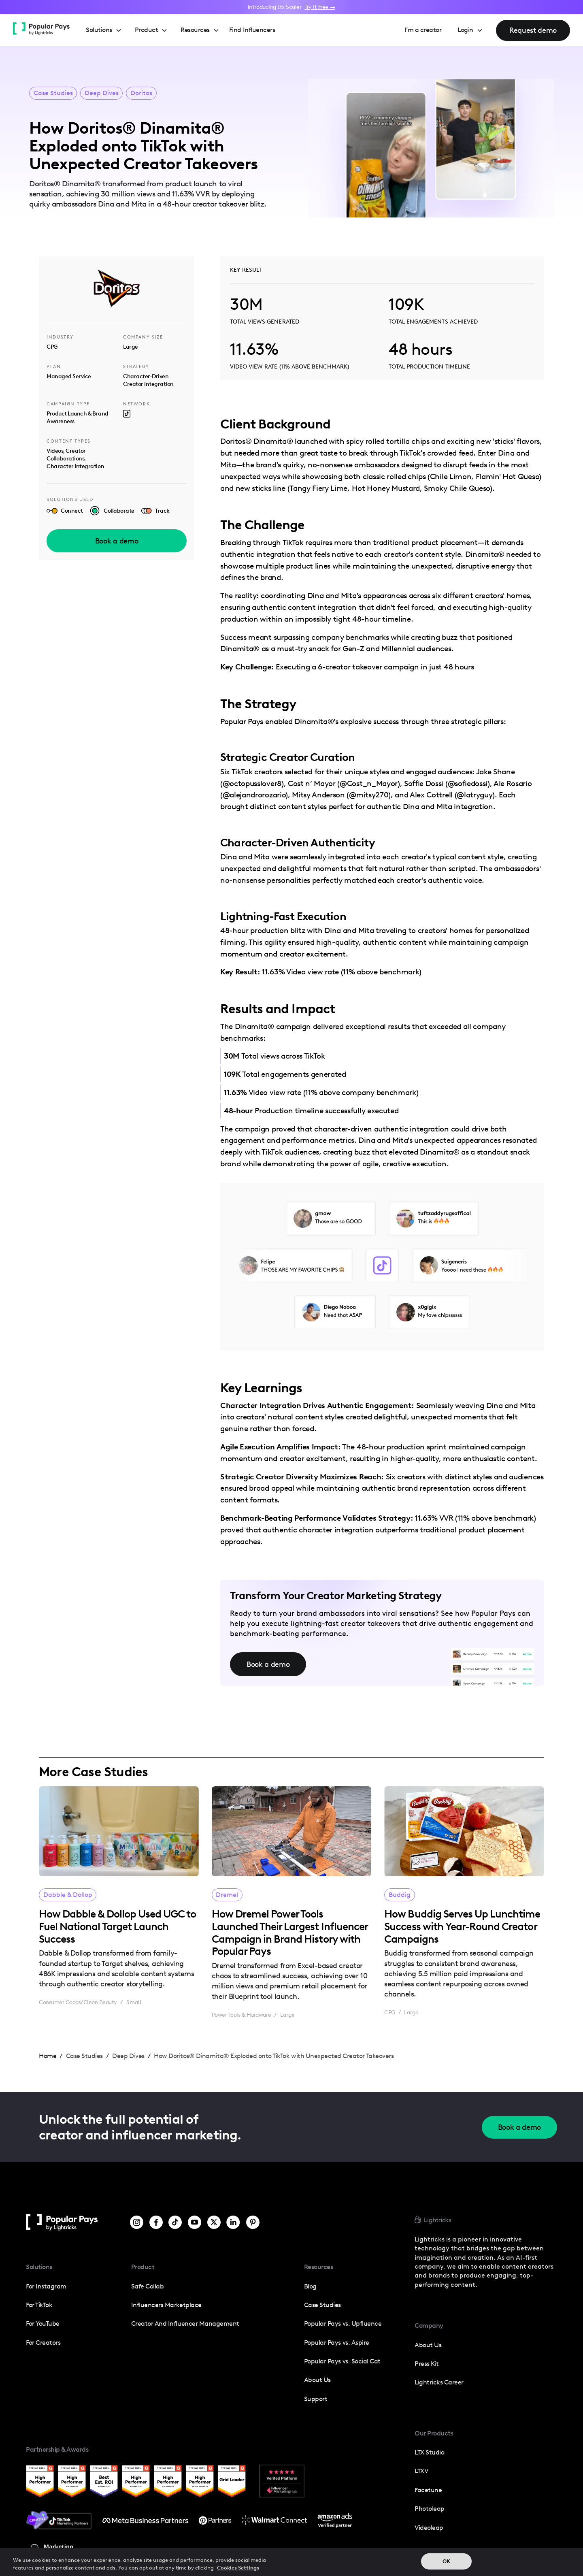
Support (316, 2399)
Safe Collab (147, 2286)
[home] (41, 30)
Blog (310, 2286)
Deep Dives (102, 93)
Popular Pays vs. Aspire (336, 2342)
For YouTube (43, 2323)
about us (428, 2345)
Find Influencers (252, 30)
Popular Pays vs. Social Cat (342, 2361)
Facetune (428, 2490)
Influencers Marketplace (166, 2305)
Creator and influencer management (185, 2323)
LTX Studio (429, 2452)
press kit (427, 2363)
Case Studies (53, 93)
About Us (317, 2380)
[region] (291, 2562)
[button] (103, 30)
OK (446, 2561)
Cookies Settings (238, 2568)
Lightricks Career (439, 2382)
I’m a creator (423, 30)
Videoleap (429, 2527)
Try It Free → (319, 7)
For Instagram (46, 2286)
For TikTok (39, 2305)
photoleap (430, 2508)
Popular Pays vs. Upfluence (342, 2323)
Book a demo (116, 541)
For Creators (43, 2342)
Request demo (533, 30)
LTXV (421, 2471)
